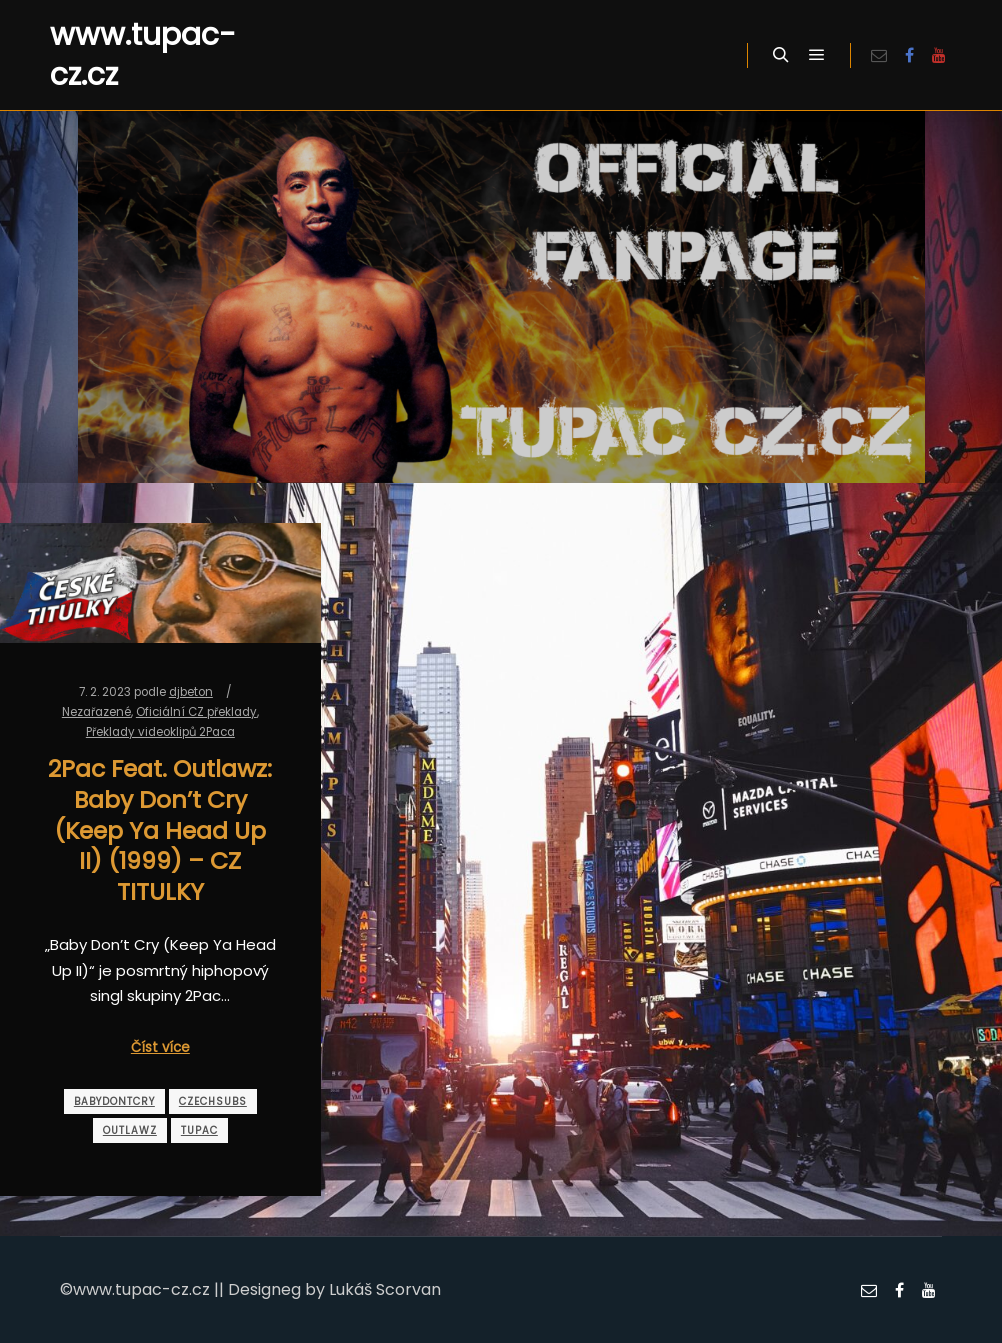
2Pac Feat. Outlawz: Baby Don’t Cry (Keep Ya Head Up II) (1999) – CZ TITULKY (160, 829)
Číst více (160, 1047)
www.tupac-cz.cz (143, 55)
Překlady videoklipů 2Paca (160, 732)
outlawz (130, 1130)
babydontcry (114, 1101)
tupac (199, 1130)
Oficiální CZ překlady (196, 712)
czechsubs (213, 1101)
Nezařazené (96, 712)
